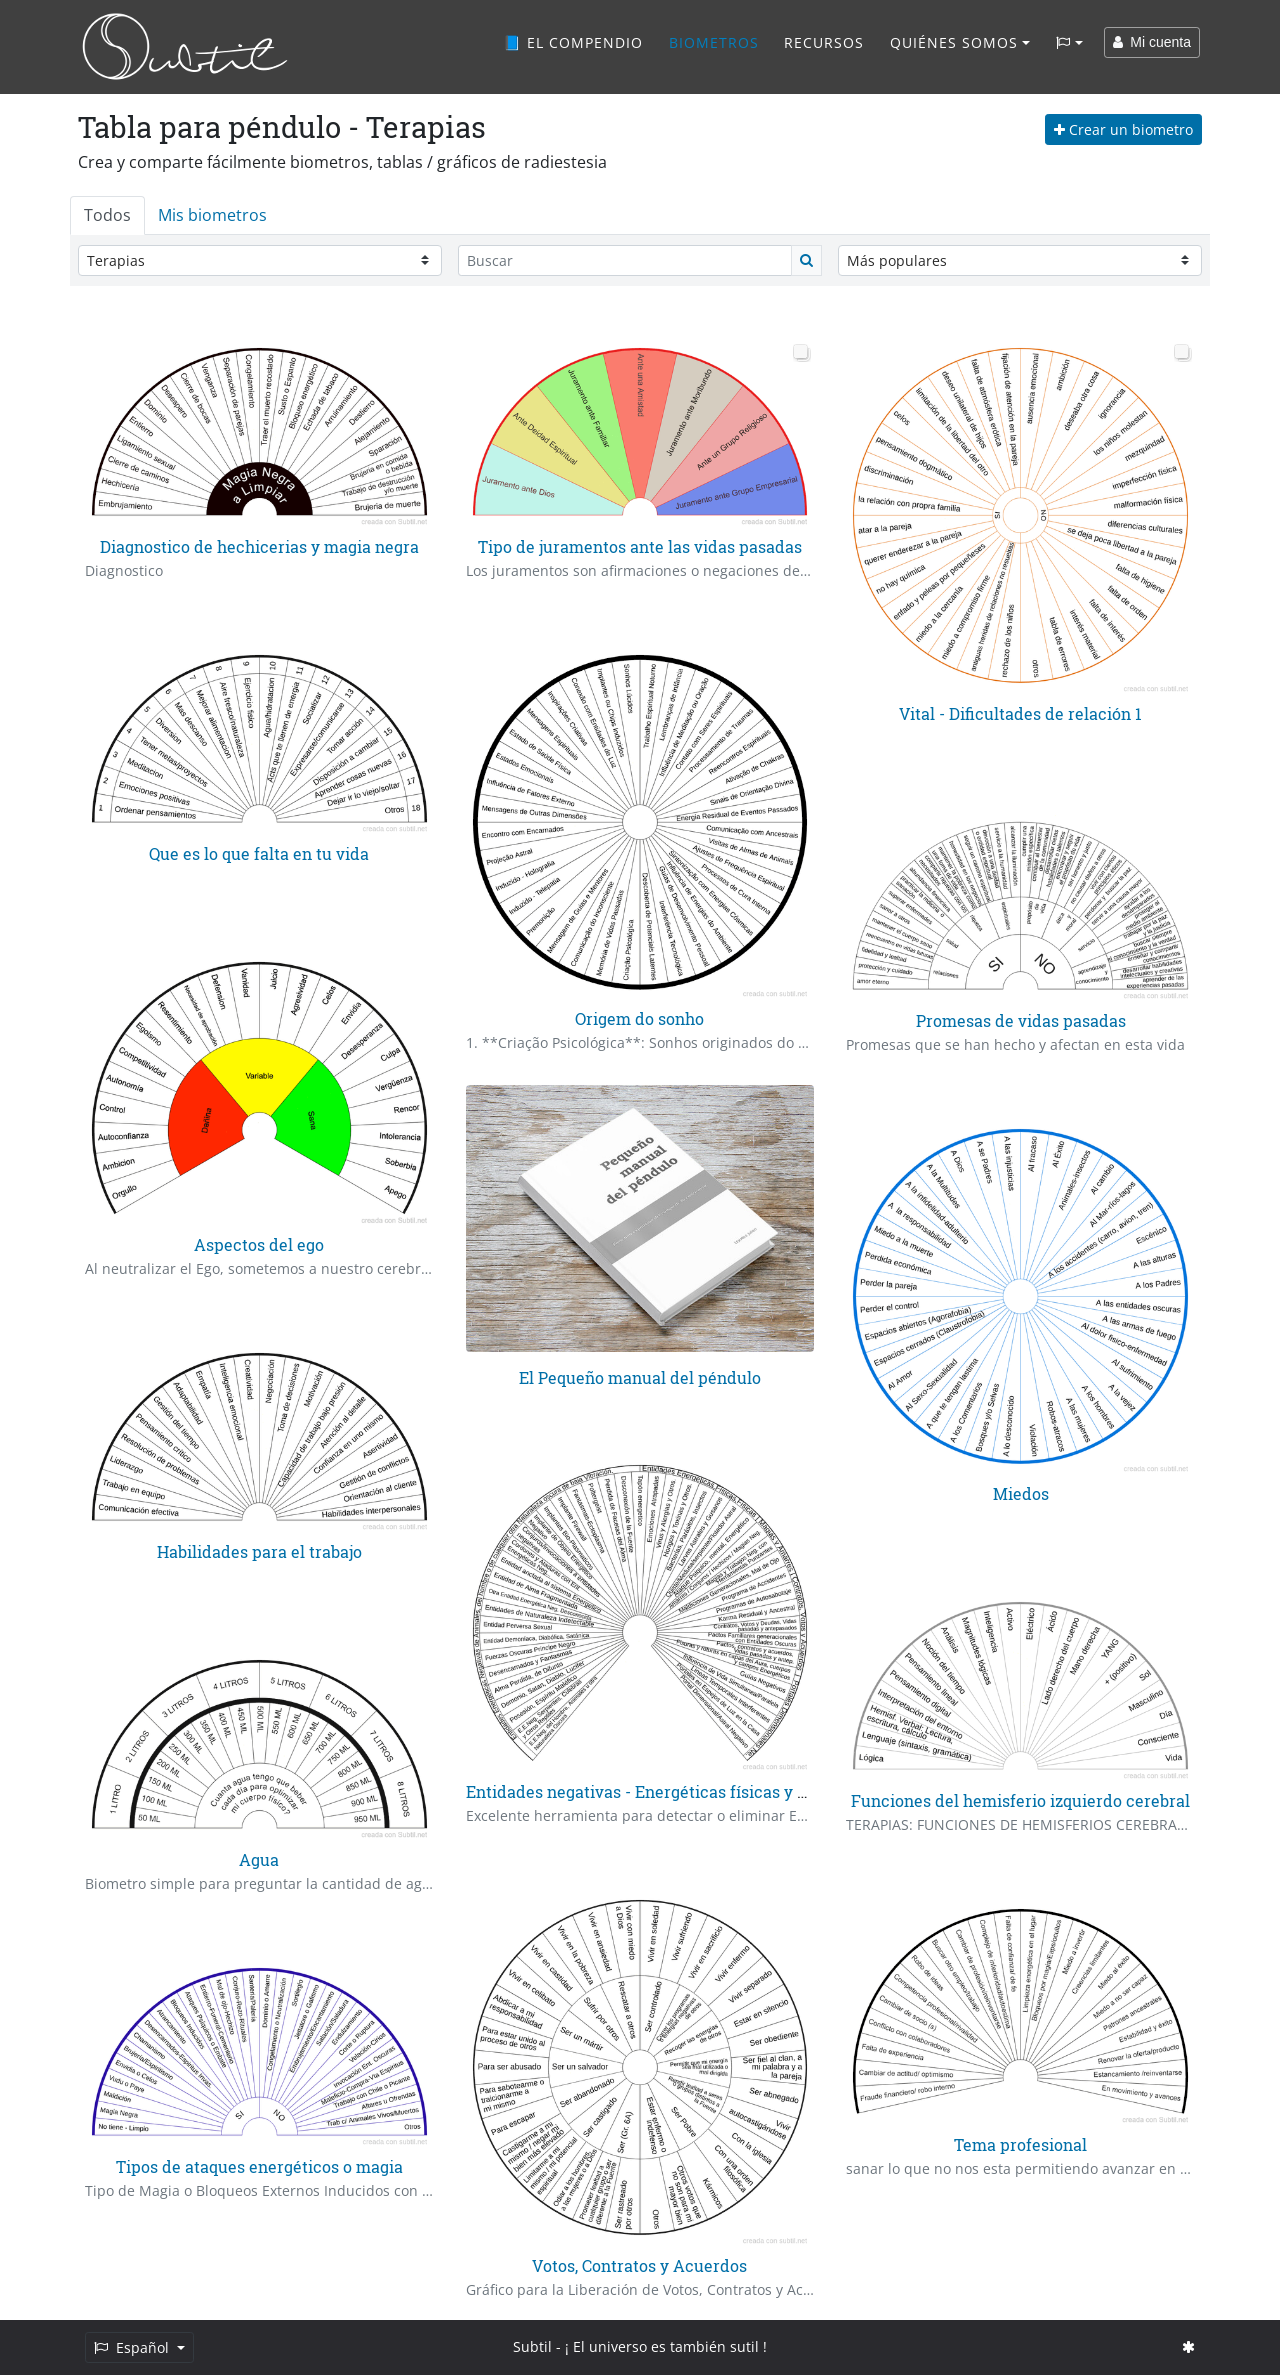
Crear (1123, 129)
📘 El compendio (573, 42)
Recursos (824, 42)
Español (133, 2347)
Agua (259, 1859)
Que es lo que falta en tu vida (259, 853)
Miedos (1021, 1493)
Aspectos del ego (259, 1244)
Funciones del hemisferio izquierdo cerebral (1020, 1800)
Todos (107, 215)
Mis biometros (212, 215)
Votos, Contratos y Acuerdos (639, 2265)
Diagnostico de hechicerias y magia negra (259, 546)
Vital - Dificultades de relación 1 (1020, 713)
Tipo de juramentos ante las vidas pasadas (640, 546)
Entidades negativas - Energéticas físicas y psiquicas (668, 1791)
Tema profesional (1020, 2144)
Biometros (714, 42)
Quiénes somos (954, 42)
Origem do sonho (639, 1018)
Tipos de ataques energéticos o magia (259, 2166)
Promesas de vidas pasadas (1021, 1020)
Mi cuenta (1152, 42)
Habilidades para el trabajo (259, 1551)
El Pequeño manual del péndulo (640, 1377)
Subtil (532, 2346)
